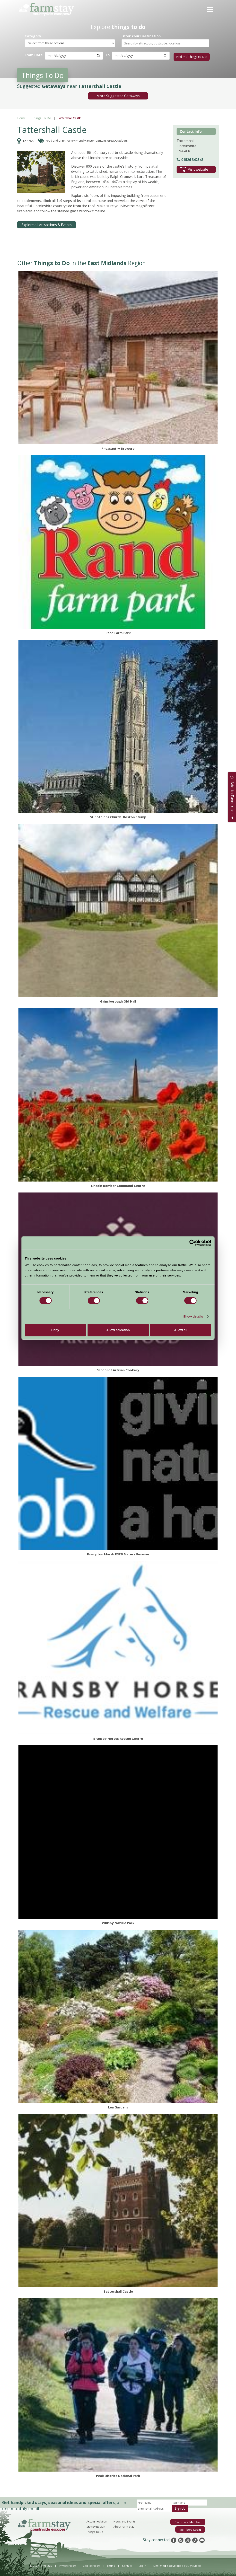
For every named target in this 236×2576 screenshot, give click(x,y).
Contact (127, 2565)
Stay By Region (95, 2526)
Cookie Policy (91, 2565)
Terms (111, 2565)
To (107, 55)
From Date (34, 55)
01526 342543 (190, 158)
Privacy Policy (67, 2565)
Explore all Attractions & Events (46, 224)
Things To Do (41, 117)
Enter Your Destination (141, 36)
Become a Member (189, 2521)
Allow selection (118, 1330)
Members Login (191, 2528)
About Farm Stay (123, 2526)
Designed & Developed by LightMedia (177, 2565)
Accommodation (96, 2520)
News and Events (124, 2520)
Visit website (194, 168)
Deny (55, 1330)
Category (33, 36)
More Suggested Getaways (118, 95)
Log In (142, 2565)
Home (21, 117)
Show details (193, 1316)
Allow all (180, 1330)
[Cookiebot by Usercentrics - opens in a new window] (192, 1243)
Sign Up (180, 2508)
